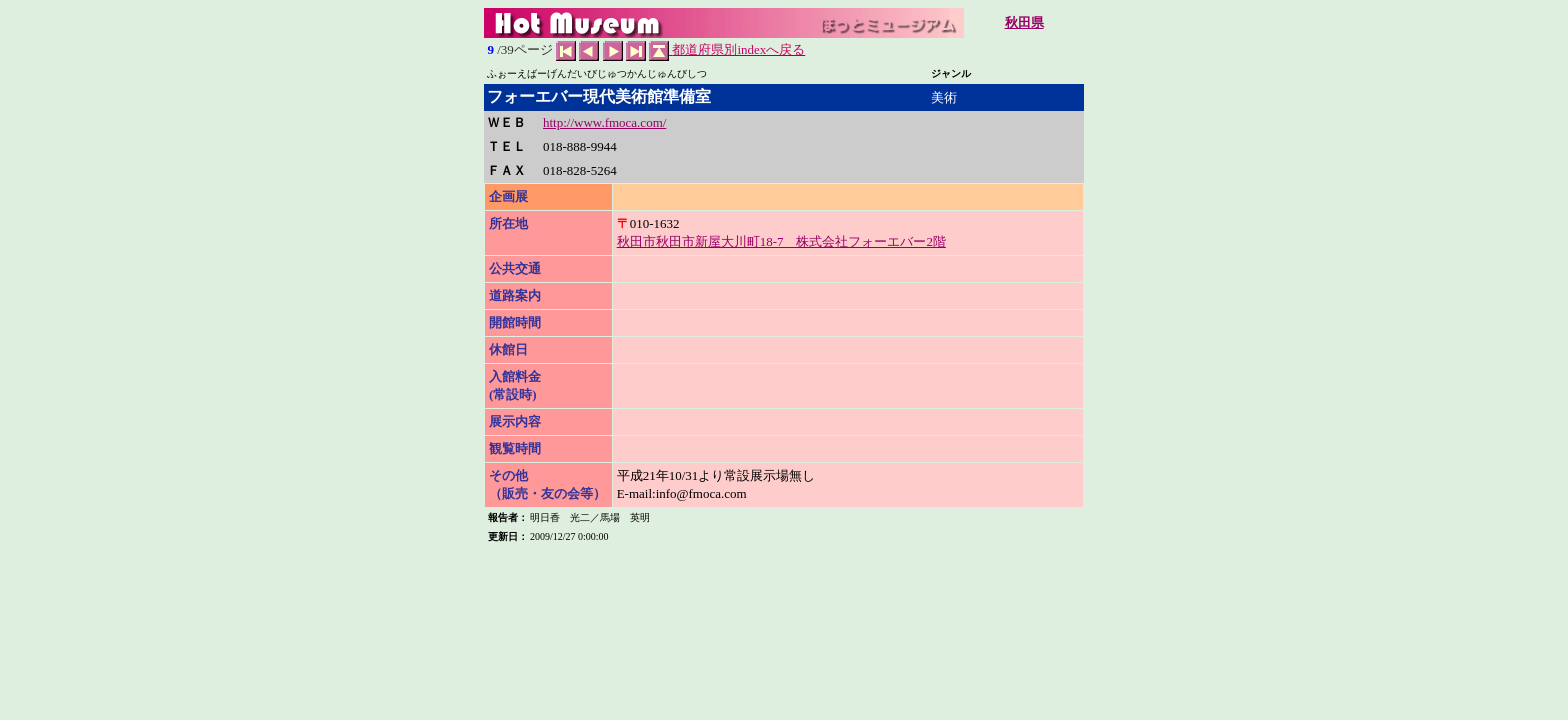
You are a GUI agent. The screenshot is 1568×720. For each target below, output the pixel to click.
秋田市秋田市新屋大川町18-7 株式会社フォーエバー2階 (781, 241)
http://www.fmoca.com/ (604, 122)
